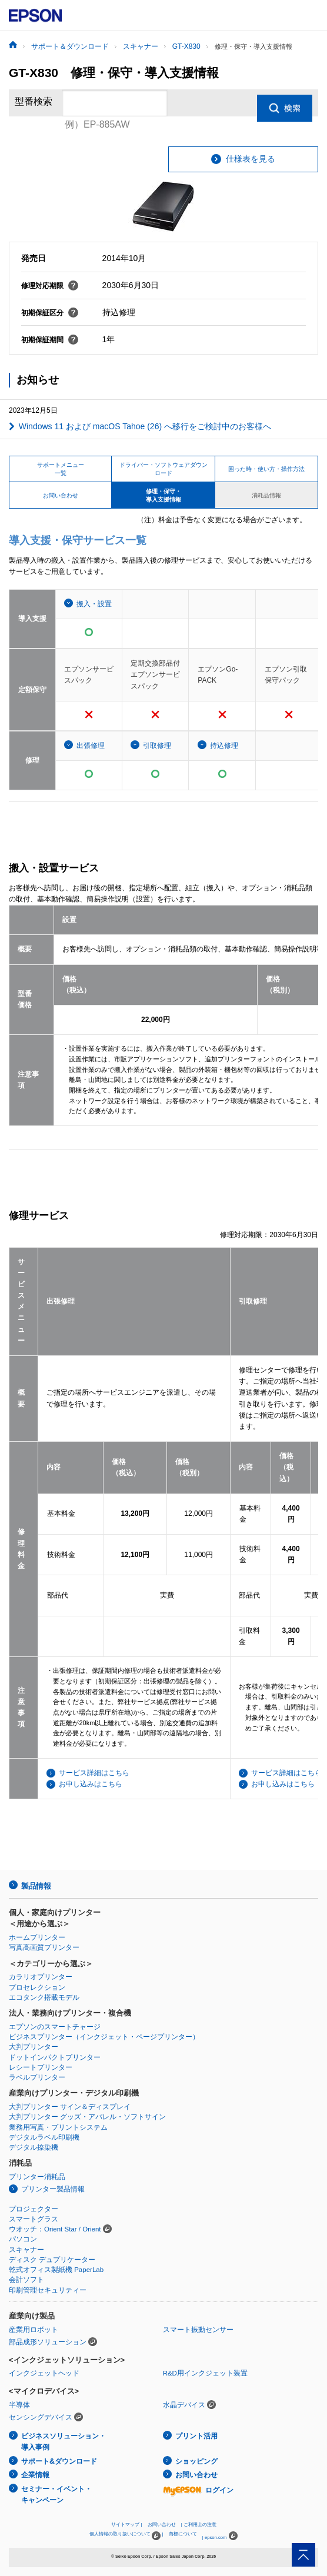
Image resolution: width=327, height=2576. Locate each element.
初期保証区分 (50, 313)
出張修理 (90, 745)
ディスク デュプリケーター (52, 2259)
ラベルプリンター (37, 2077)
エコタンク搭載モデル (44, 1997)
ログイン (198, 2490)
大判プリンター (33, 2046)
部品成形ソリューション (47, 2342)
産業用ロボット (33, 2329)
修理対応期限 (50, 286)
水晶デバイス (184, 2404)
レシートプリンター (40, 2067)
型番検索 (33, 102)
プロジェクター (33, 2209)
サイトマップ (125, 2524)
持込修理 (224, 745)
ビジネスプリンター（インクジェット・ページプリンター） (104, 2036)
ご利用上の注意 (199, 2524)
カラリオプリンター (40, 1976)
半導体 (19, 2404)
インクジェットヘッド (44, 2373)
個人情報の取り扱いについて (125, 2535)
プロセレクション (37, 1987)
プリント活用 (196, 2436)
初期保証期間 (50, 340)
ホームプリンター (37, 1937)
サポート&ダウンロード (59, 2461)
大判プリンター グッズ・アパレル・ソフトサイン (87, 2116)
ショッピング (196, 2461)
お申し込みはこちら (90, 1784)
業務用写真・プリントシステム (58, 2127)
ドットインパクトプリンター (55, 2057)
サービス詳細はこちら (94, 1773)
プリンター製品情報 (53, 2189)
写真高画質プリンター (44, 1947)
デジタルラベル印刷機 (44, 2137)
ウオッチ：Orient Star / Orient (55, 2229)
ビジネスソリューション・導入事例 (63, 2441)
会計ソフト (26, 2279)
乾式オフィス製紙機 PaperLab (56, 2269)
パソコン (23, 2239)
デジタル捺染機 (33, 2147)
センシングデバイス (40, 2417)
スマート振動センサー (198, 2329)
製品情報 (36, 1886)
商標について (183, 2534)
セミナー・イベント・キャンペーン (56, 2494)
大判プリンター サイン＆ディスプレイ (70, 2106)
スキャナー (26, 2249)
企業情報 (35, 2475)
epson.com (216, 2537)
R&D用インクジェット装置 (205, 2373)
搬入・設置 (94, 604)
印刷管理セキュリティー (47, 2290)
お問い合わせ (196, 2475)
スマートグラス (33, 2219)
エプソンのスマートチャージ (55, 2026)
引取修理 (157, 745)
